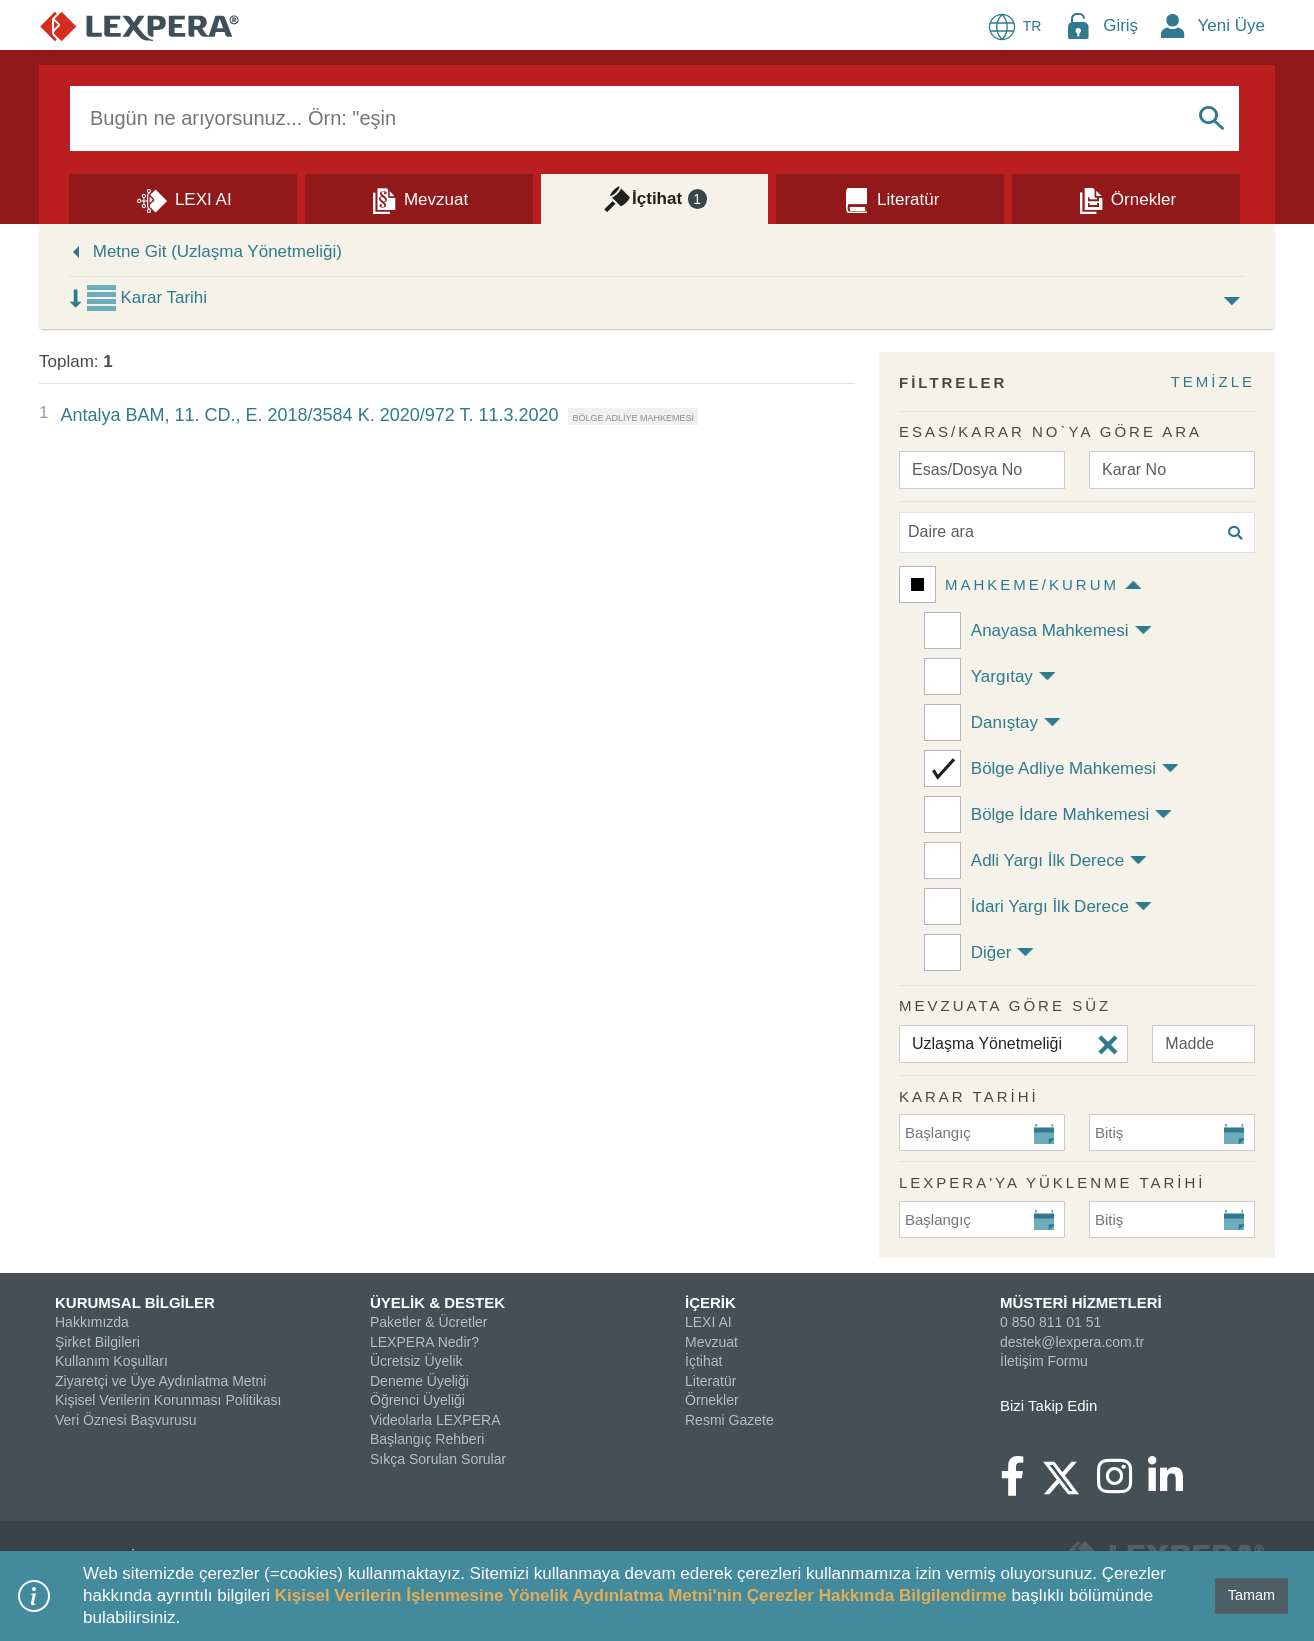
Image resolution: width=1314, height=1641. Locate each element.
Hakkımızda (92, 1322)
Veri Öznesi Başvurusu (126, 1420)
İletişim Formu (1044, 1361)
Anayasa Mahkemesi (1050, 630)
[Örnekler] (1126, 198)
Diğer (991, 952)
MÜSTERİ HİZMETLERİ (1081, 1302)
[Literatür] (890, 198)
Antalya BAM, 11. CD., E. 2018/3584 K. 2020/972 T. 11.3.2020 (309, 415)
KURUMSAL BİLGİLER (135, 1302)
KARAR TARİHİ (969, 1096)
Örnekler (712, 1400)
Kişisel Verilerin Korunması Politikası (168, 1400)
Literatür (710, 1381)
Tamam (1251, 1595)
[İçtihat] (655, 198)
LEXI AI (708, 1322)
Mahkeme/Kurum (1032, 584)
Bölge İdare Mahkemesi (1060, 814)
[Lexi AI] (183, 198)
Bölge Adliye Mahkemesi (1063, 768)
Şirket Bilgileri (97, 1342)
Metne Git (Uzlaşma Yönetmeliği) (217, 251)
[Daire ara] (1077, 532)
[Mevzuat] (419, 198)
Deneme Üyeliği (419, 1381)
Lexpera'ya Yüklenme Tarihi (1052, 1182)
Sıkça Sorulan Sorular (438, 1459)
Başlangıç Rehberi (427, 1439)
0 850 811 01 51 (1050, 1322)
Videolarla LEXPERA (435, 1420)
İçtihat (703, 1361)
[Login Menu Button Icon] (1078, 25)
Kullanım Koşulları (111, 1361)
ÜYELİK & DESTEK (437, 1302)
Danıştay (1004, 722)
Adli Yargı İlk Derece (1047, 860)
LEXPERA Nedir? (424, 1342)
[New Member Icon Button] (1173, 25)
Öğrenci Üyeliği (417, 1400)
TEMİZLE (1213, 381)
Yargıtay (1002, 676)
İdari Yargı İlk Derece (1050, 906)
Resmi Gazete (729, 1420)
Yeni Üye (1231, 25)
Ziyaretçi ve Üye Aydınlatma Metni (160, 1381)
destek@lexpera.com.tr (1072, 1342)
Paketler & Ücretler (428, 1322)
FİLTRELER (953, 382)
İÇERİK (710, 1302)
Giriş (1120, 25)
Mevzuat (711, 1342)
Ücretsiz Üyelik (416, 1361)
